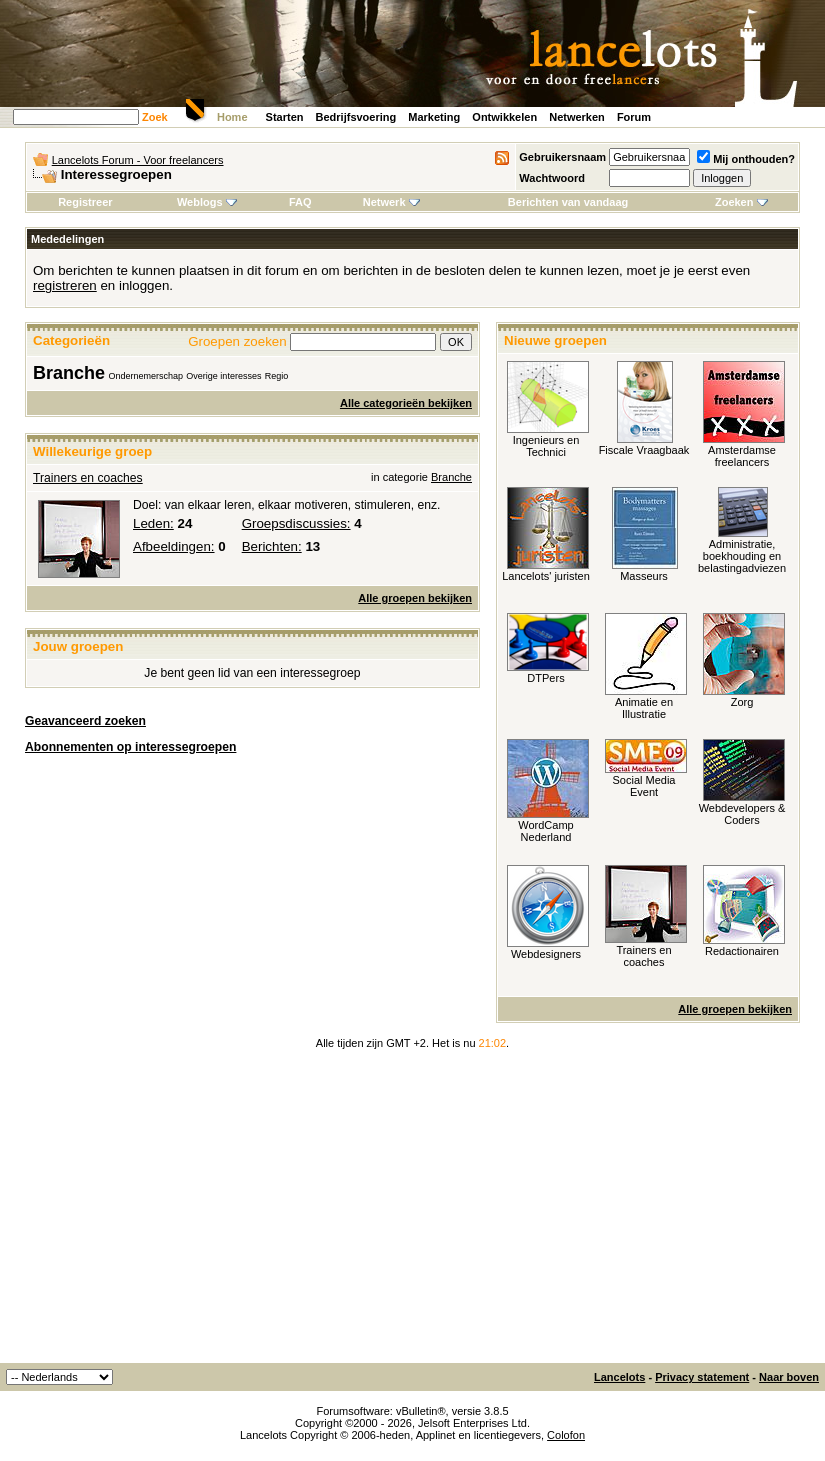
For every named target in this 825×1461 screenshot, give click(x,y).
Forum (634, 117)
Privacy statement (702, 1377)
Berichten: (272, 546)
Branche (69, 373)
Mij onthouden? (746, 159)
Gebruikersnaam (562, 157)
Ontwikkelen (504, 117)
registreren (65, 285)
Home (232, 117)
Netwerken (577, 117)
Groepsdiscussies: (296, 523)
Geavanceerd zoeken (85, 721)
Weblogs (207, 202)
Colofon (566, 1435)
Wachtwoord (552, 178)
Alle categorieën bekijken (406, 403)
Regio (277, 376)
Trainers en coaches (88, 478)
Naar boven (789, 1377)
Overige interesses (223, 376)
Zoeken (741, 202)
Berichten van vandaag (568, 202)
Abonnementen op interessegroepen (130, 747)
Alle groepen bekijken (415, 598)
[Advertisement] (412, 1213)
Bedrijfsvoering (356, 117)
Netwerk (391, 202)
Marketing (434, 117)
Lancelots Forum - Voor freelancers (138, 160)
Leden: (153, 523)
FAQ (300, 202)
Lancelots (619, 1377)
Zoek (155, 117)
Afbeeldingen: (174, 546)
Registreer (85, 202)
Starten (285, 117)
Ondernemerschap (145, 376)
